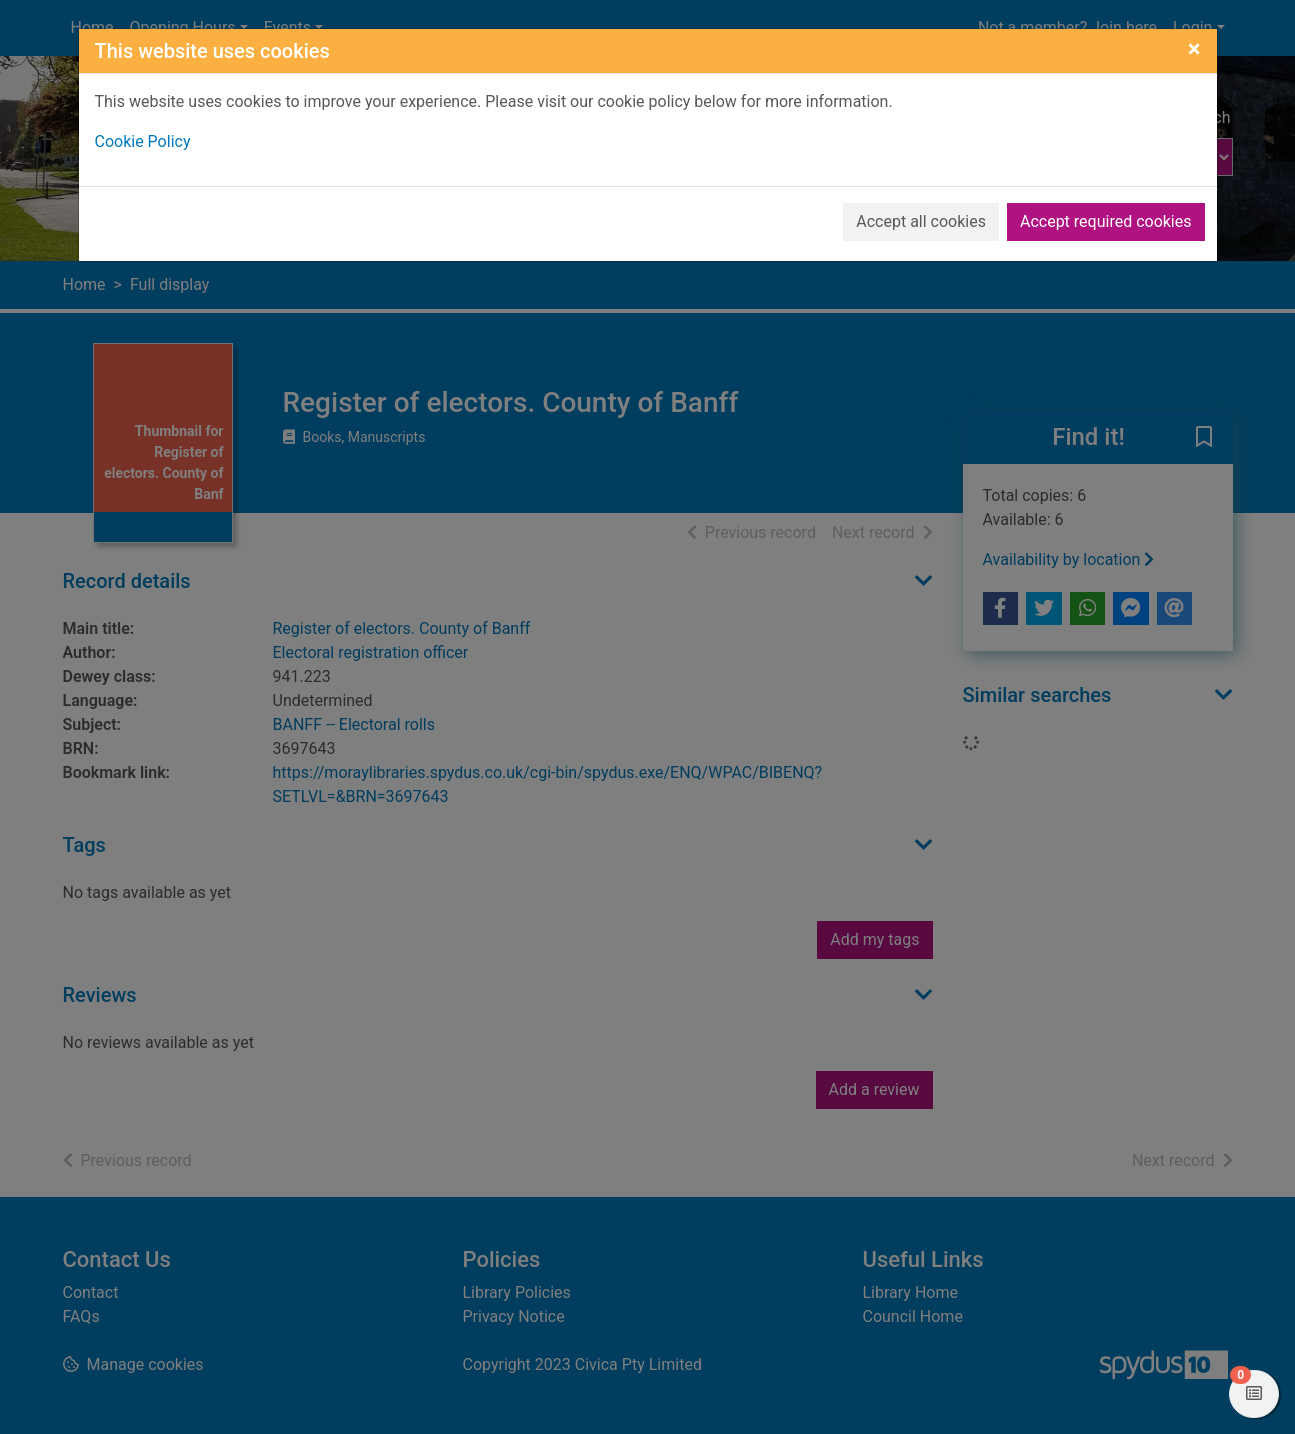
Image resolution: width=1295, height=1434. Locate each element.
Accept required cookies (1106, 221)
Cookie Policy (143, 141)
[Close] (1194, 49)
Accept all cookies (921, 221)
